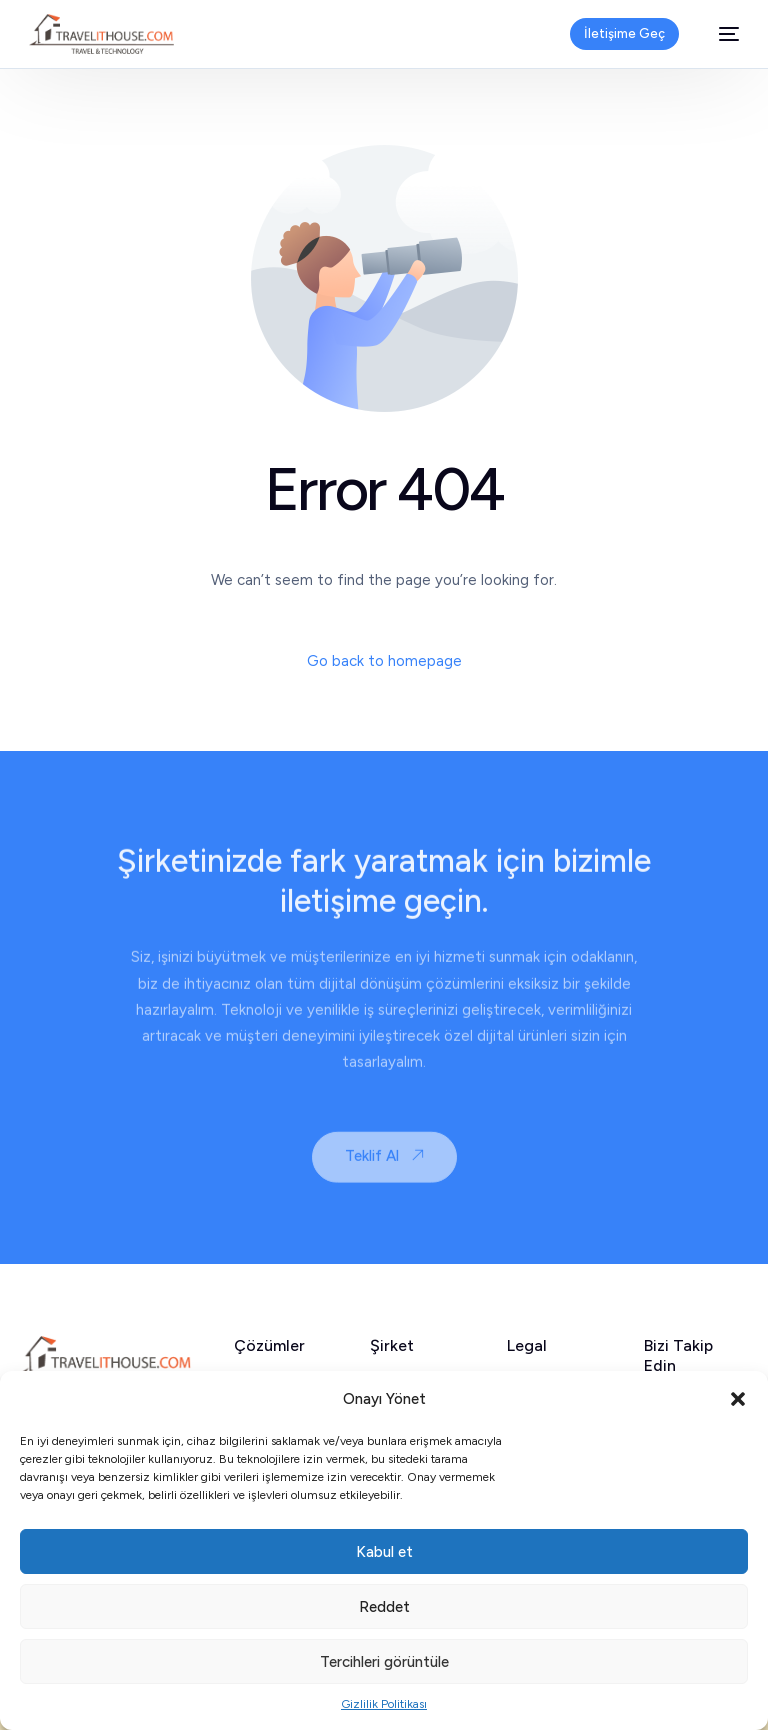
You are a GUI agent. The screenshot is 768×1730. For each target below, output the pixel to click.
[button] (738, 1399)
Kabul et (384, 1552)
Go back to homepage (384, 661)
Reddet (384, 1607)
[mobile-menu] (719, 34)
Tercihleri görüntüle (384, 1662)
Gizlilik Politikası (384, 1704)
